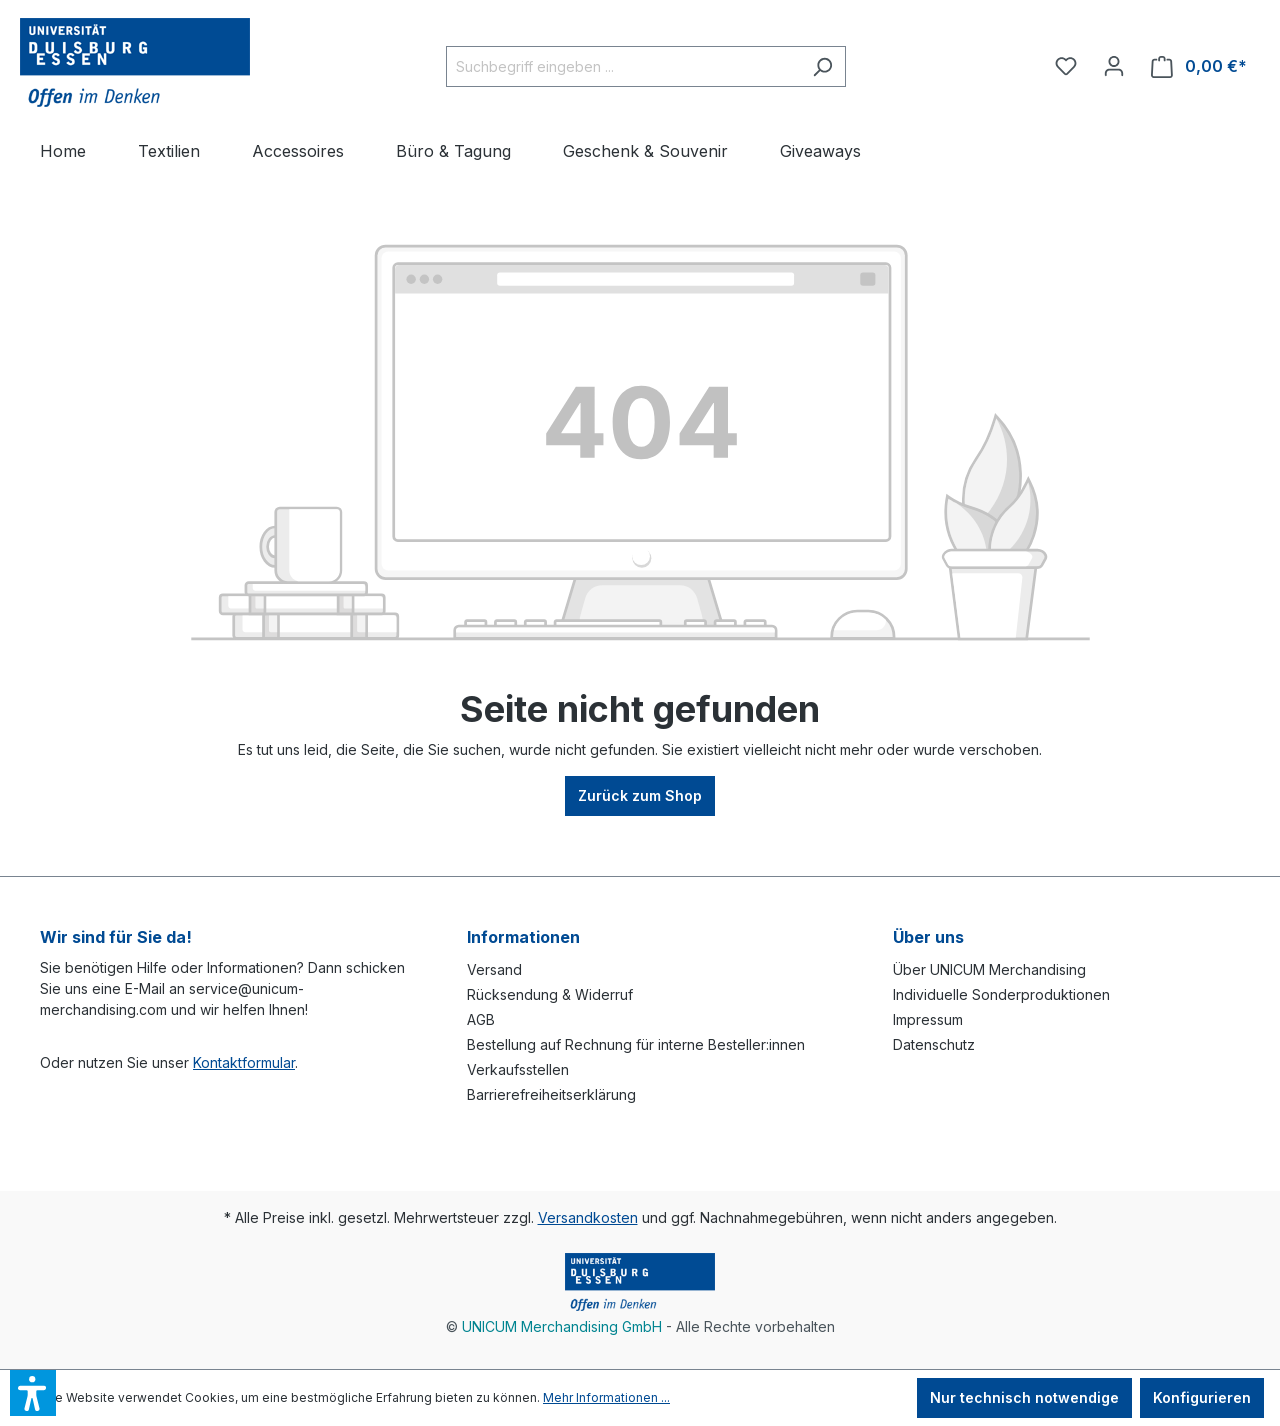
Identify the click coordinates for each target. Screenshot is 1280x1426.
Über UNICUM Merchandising (989, 969)
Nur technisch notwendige (1024, 1397)
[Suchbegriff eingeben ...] (623, 66)
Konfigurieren (1202, 1397)
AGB (481, 1019)
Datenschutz (934, 1044)
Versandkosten (588, 1217)
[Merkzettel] (1066, 66)
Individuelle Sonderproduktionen (1001, 994)
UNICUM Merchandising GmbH (562, 1326)
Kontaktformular (244, 1062)
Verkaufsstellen (518, 1069)
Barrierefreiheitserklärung (551, 1094)
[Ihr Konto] (1114, 66)
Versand (494, 969)
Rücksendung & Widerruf (550, 994)
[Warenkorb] (1199, 66)
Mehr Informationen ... (606, 1397)
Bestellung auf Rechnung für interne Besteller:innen (636, 1044)
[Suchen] (822, 66)
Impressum (928, 1019)
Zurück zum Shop (640, 795)
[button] (33, 1393)
